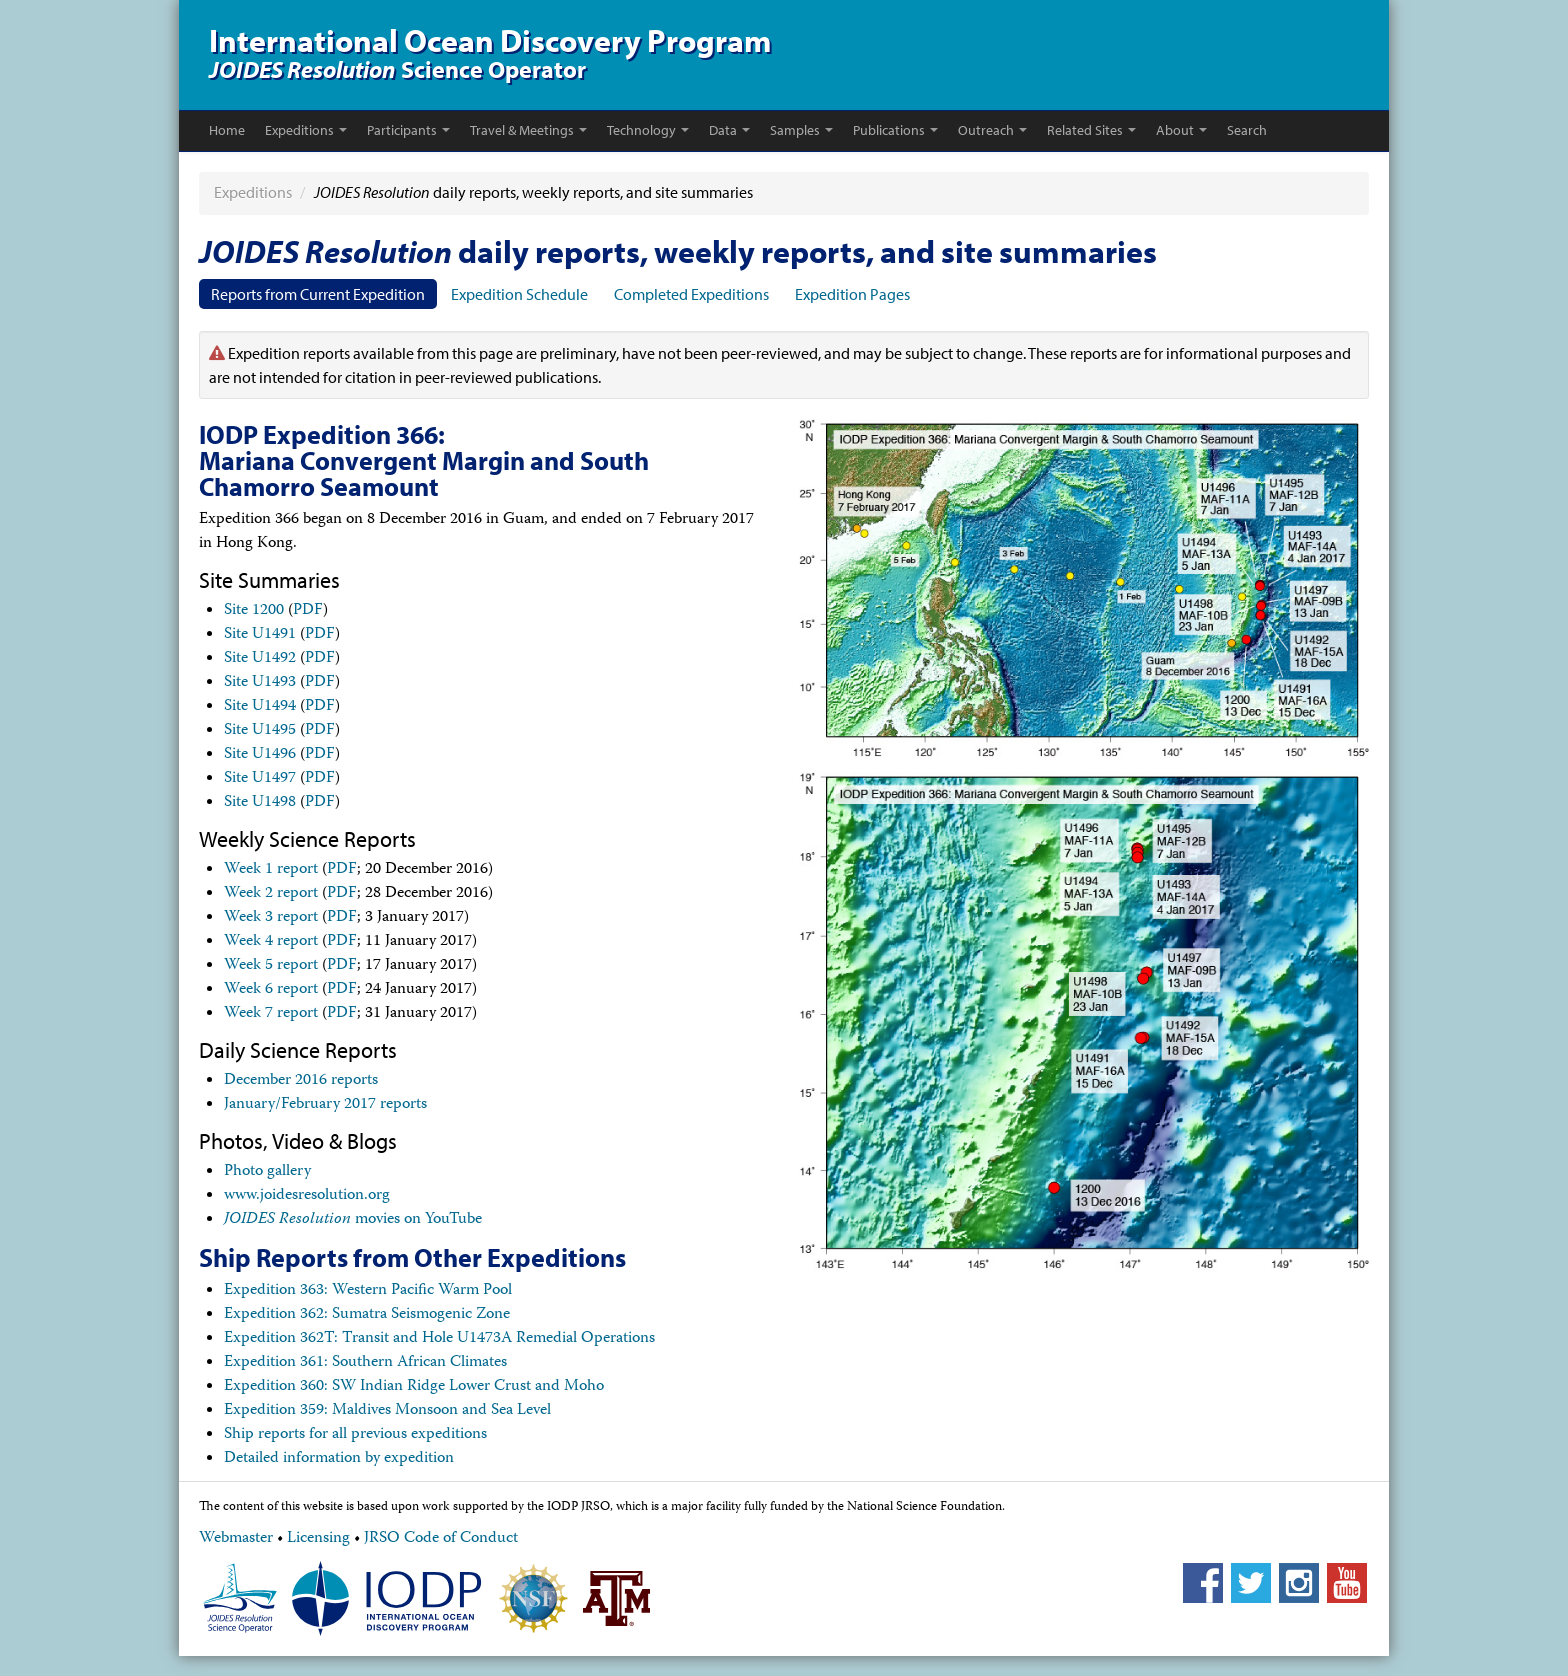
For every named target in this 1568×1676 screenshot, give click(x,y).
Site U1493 (260, 683)
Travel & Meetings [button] (528, 130)
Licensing (318, 1539)
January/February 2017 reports (325, 1105)
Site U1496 (260, 755)
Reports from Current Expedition (318, 294)
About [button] (1181, 130)
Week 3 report (271, 918)
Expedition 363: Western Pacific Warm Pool (368, 1291)
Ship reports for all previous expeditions (355, 1435)
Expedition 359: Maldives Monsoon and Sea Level (387, 1411)
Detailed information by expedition (339, 1459)
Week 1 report (271, 870)
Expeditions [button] (306, 130)
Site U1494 (260, 707)
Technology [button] (648, 130)
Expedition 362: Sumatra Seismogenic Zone (367, 1315)
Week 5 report (271, 966)
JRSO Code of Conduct (441, 1539)
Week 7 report (271, 1014)
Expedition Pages (852, 294)
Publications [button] (895, 130)
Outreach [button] (992, 130)
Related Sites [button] (1091, 130)
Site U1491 (260, 635)
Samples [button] (801, 130)
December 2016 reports (301, 1081)
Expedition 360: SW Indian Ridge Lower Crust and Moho (414, 1387)
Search (1247, 130)
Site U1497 (260, 779)
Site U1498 (260, 803)
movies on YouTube (353, 1220)
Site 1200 (254, 611)
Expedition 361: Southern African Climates (365, 1363)
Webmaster (236, 1539)
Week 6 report (271, 990)
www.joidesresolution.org (307, 1196)
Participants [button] (408, 130)
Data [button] (729, 130)
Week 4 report (271, 942)
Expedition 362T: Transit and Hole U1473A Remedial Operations (439, 1339)
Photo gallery (267, 1172)
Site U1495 (260, 731)
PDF (308, 611)
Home (227, 130)
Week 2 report (271, 894)
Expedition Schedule (519, 294)
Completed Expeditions (691, 294)
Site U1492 (260, 659)
